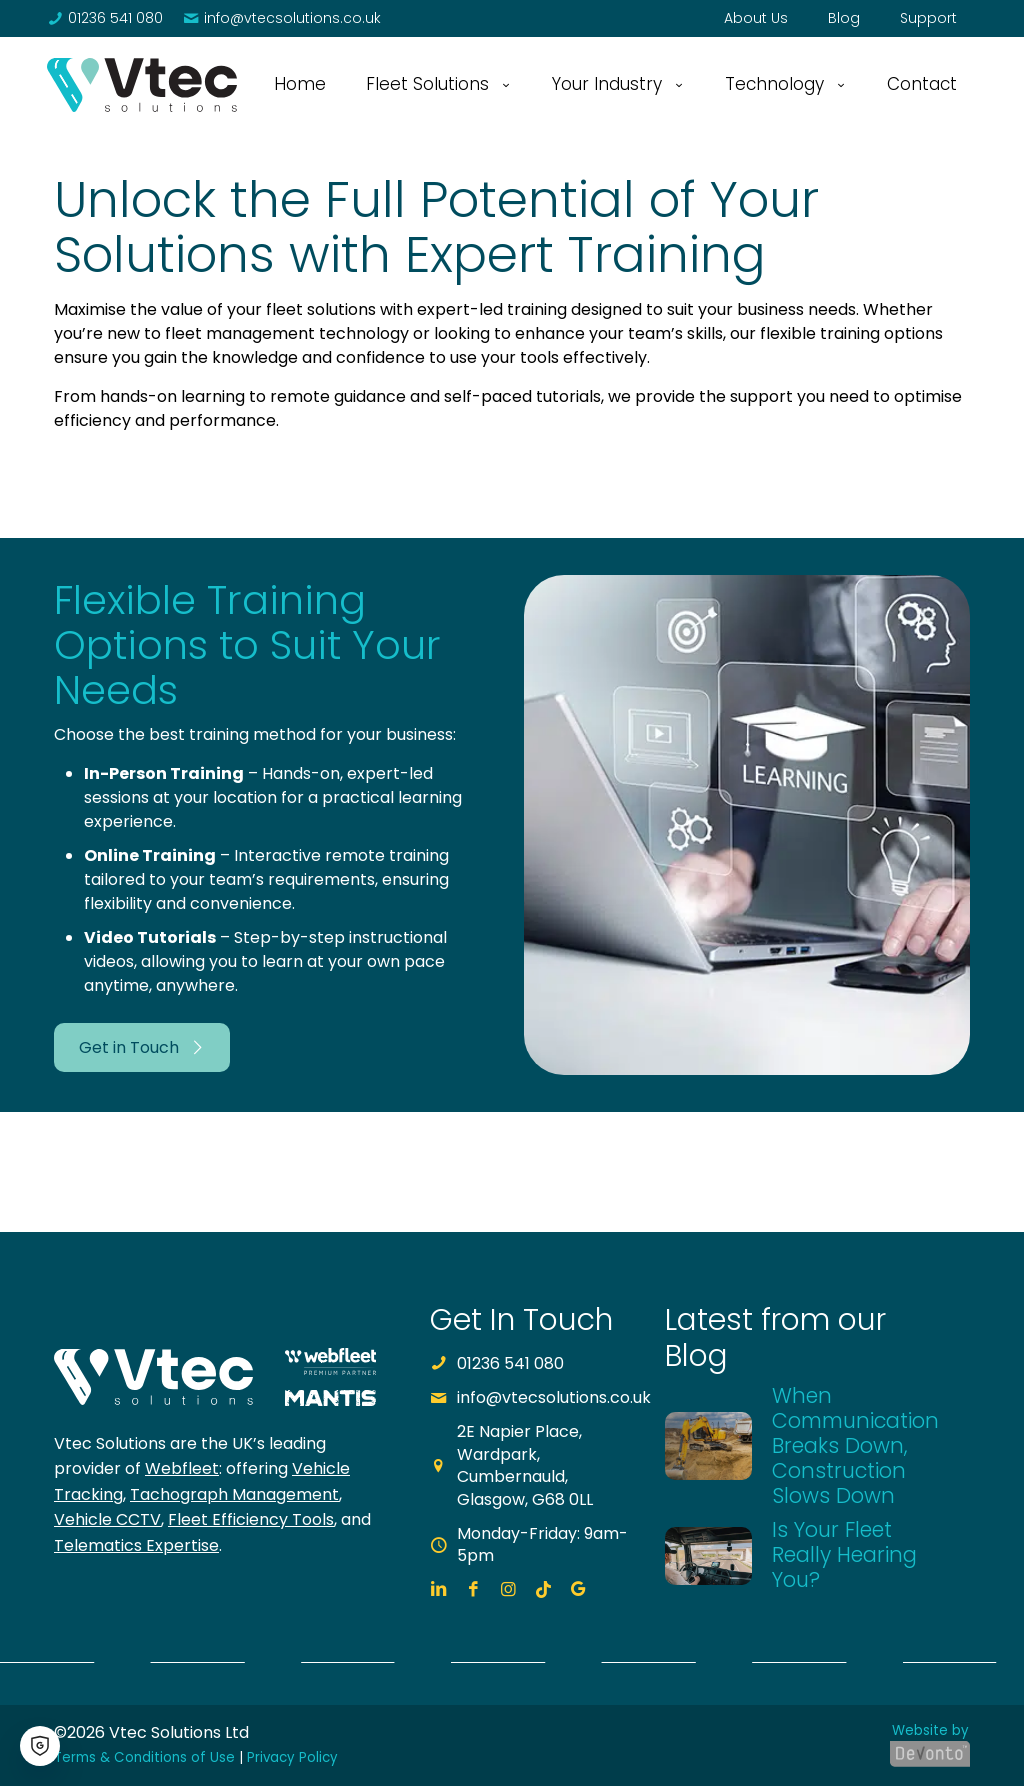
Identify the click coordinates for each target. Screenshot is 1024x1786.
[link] (142, 85)
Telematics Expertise (136, 1545)
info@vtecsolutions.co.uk (554, 1397)
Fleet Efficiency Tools (251, 1519)
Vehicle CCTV (107, 1519)
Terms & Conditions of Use (144, 1757)
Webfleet (182, 1468)
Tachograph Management (234, 1494)
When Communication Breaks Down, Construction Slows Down (855, 1445)
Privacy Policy (292, 1757)
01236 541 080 (510, 1363)
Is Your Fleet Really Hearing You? (844, 1554)
